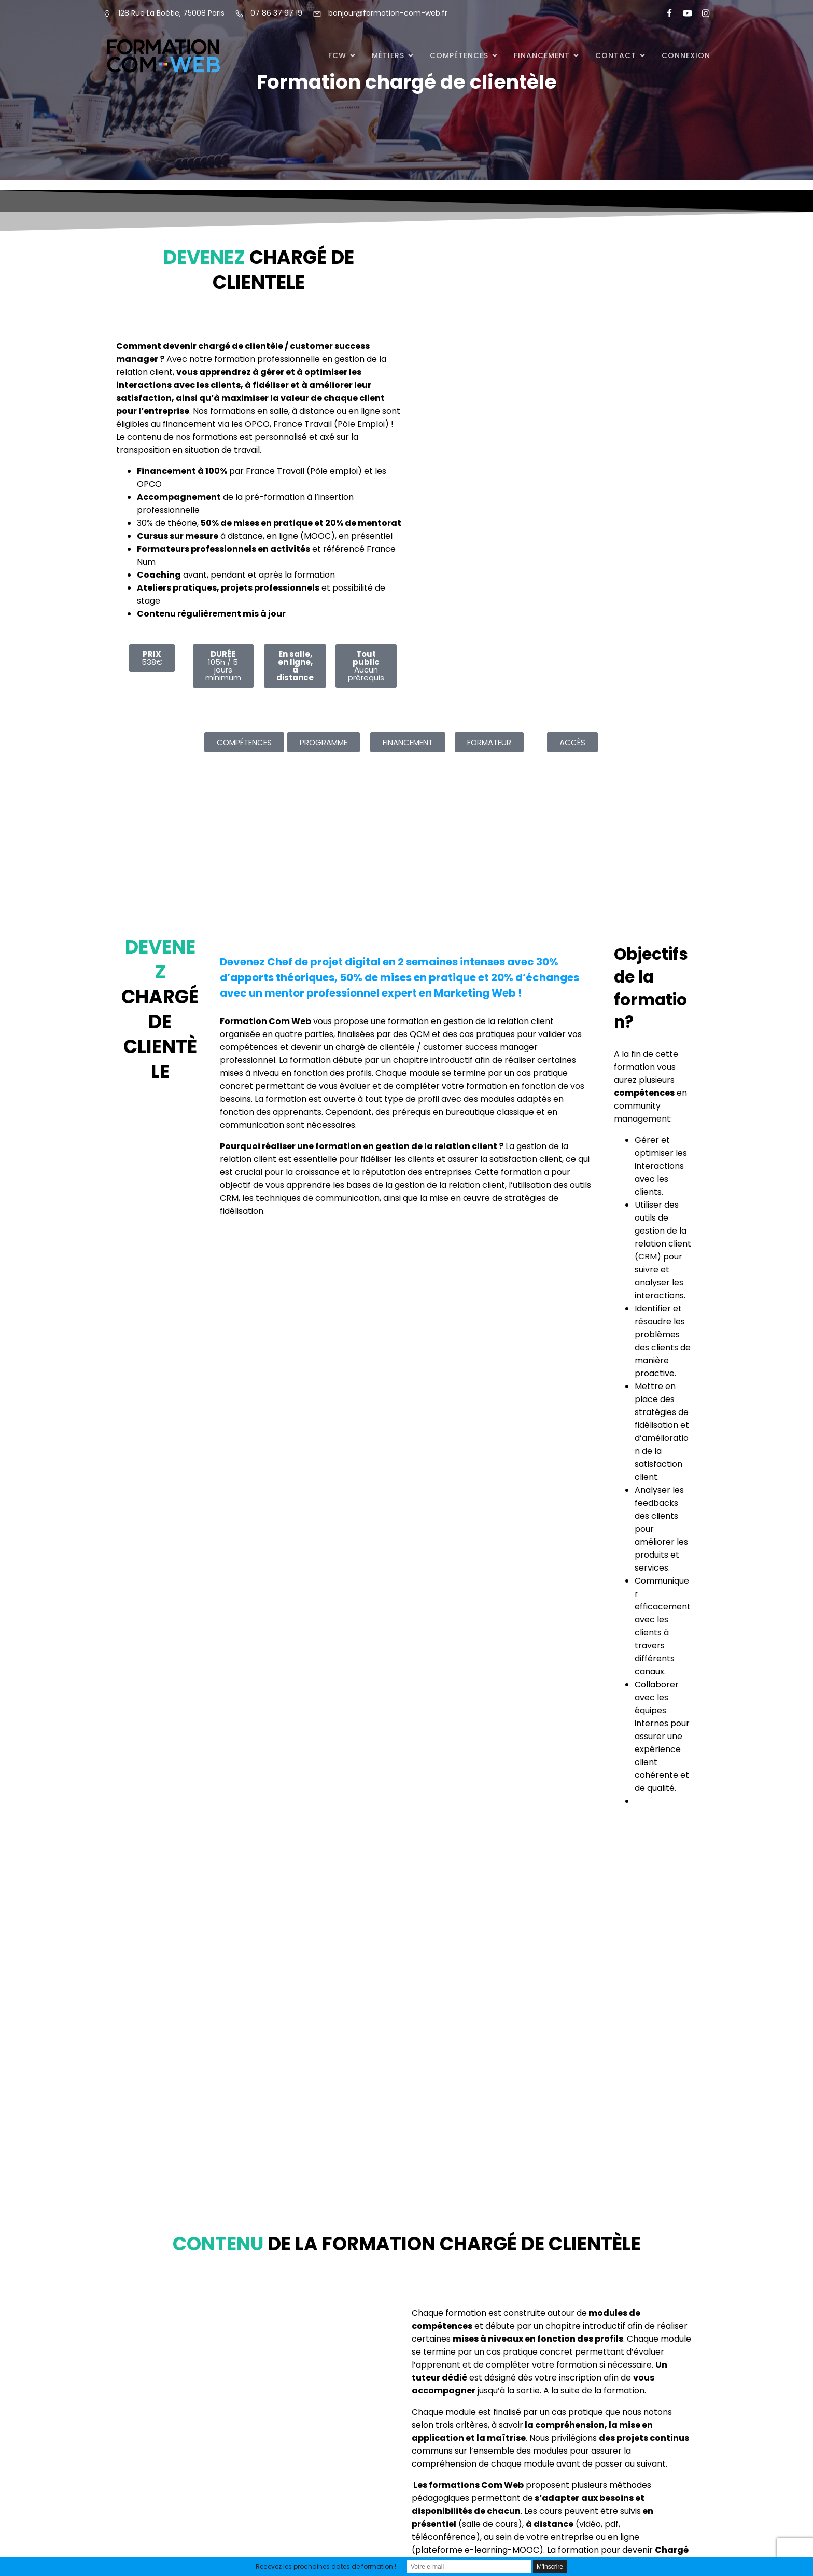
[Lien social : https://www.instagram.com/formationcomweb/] (701, 13)
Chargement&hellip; (554, 396)
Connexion (686, 55)
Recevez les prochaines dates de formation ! (326, 2566)
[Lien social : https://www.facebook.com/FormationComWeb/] (665, 13)
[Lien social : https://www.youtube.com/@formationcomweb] (683, 13)
